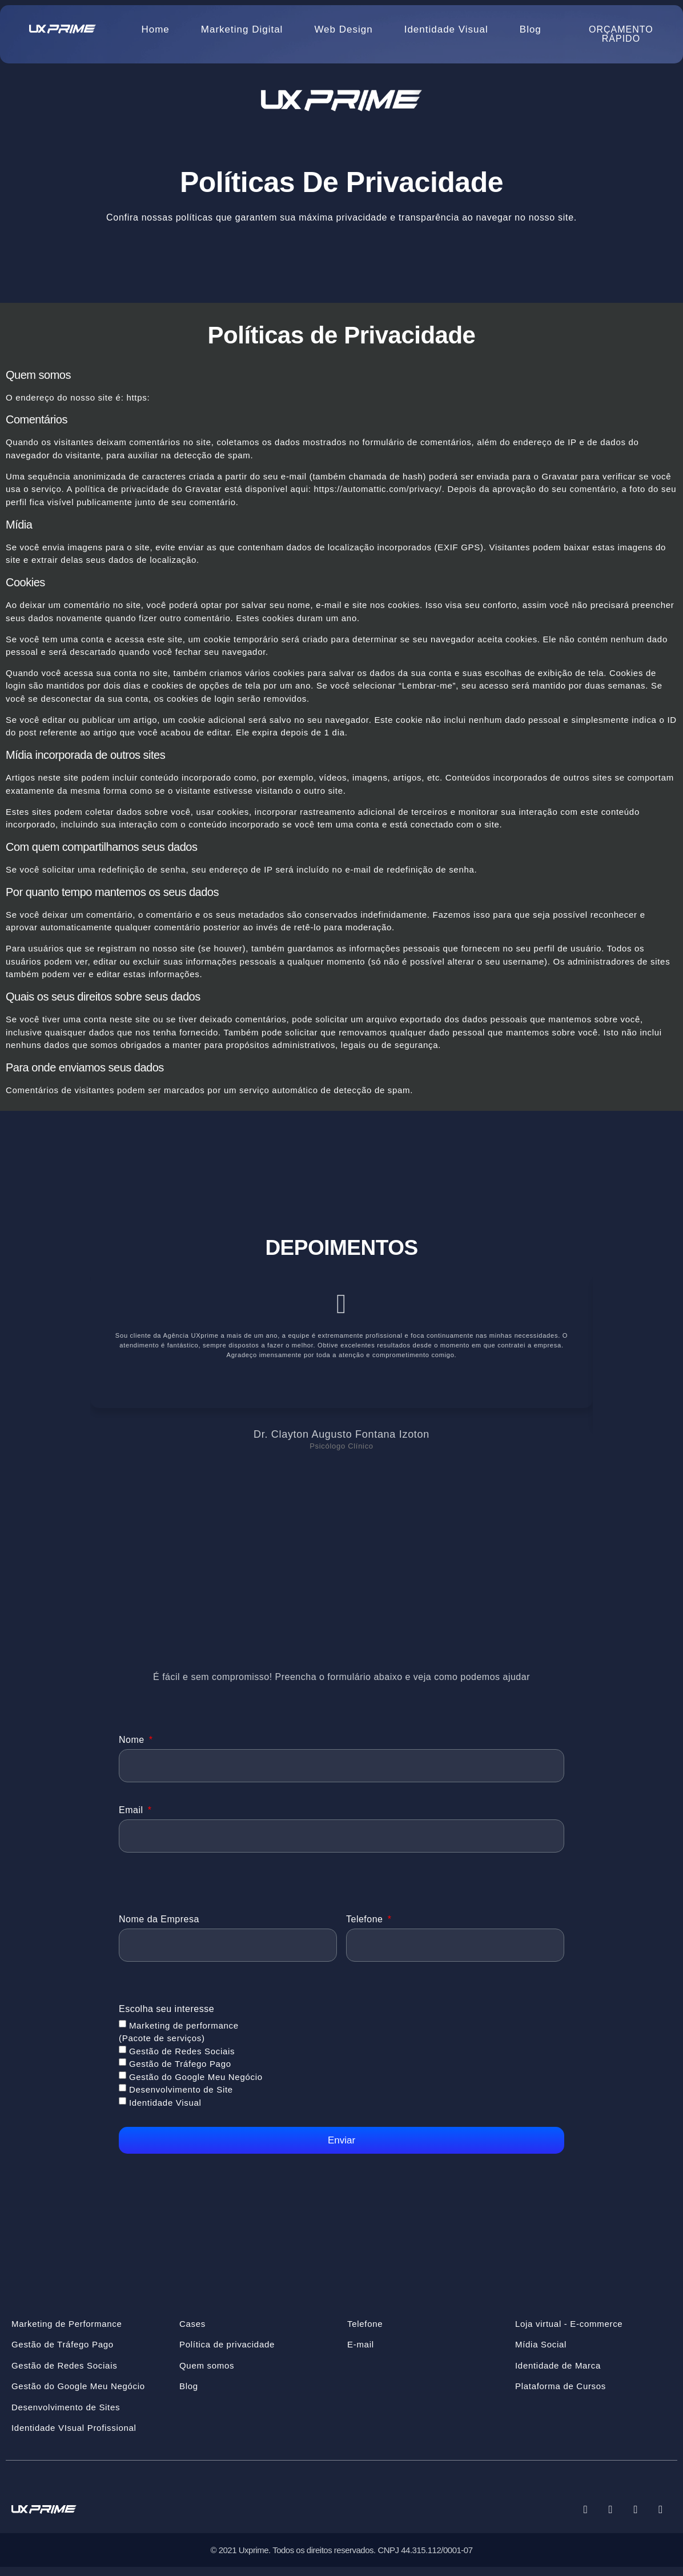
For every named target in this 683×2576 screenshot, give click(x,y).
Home (155, 29)
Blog (530, 29)
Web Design (343, 29)
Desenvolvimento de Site (181, 2098)
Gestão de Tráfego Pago (180, 2072)
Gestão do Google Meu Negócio (196, 2085)
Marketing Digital (242, 29)
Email (132, 1813)
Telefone (365, 1925)
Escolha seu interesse (166, 2017)
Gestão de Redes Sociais (182, 2059)
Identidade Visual (446, 29)
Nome (133, 1740)
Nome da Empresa (159, 1925)
